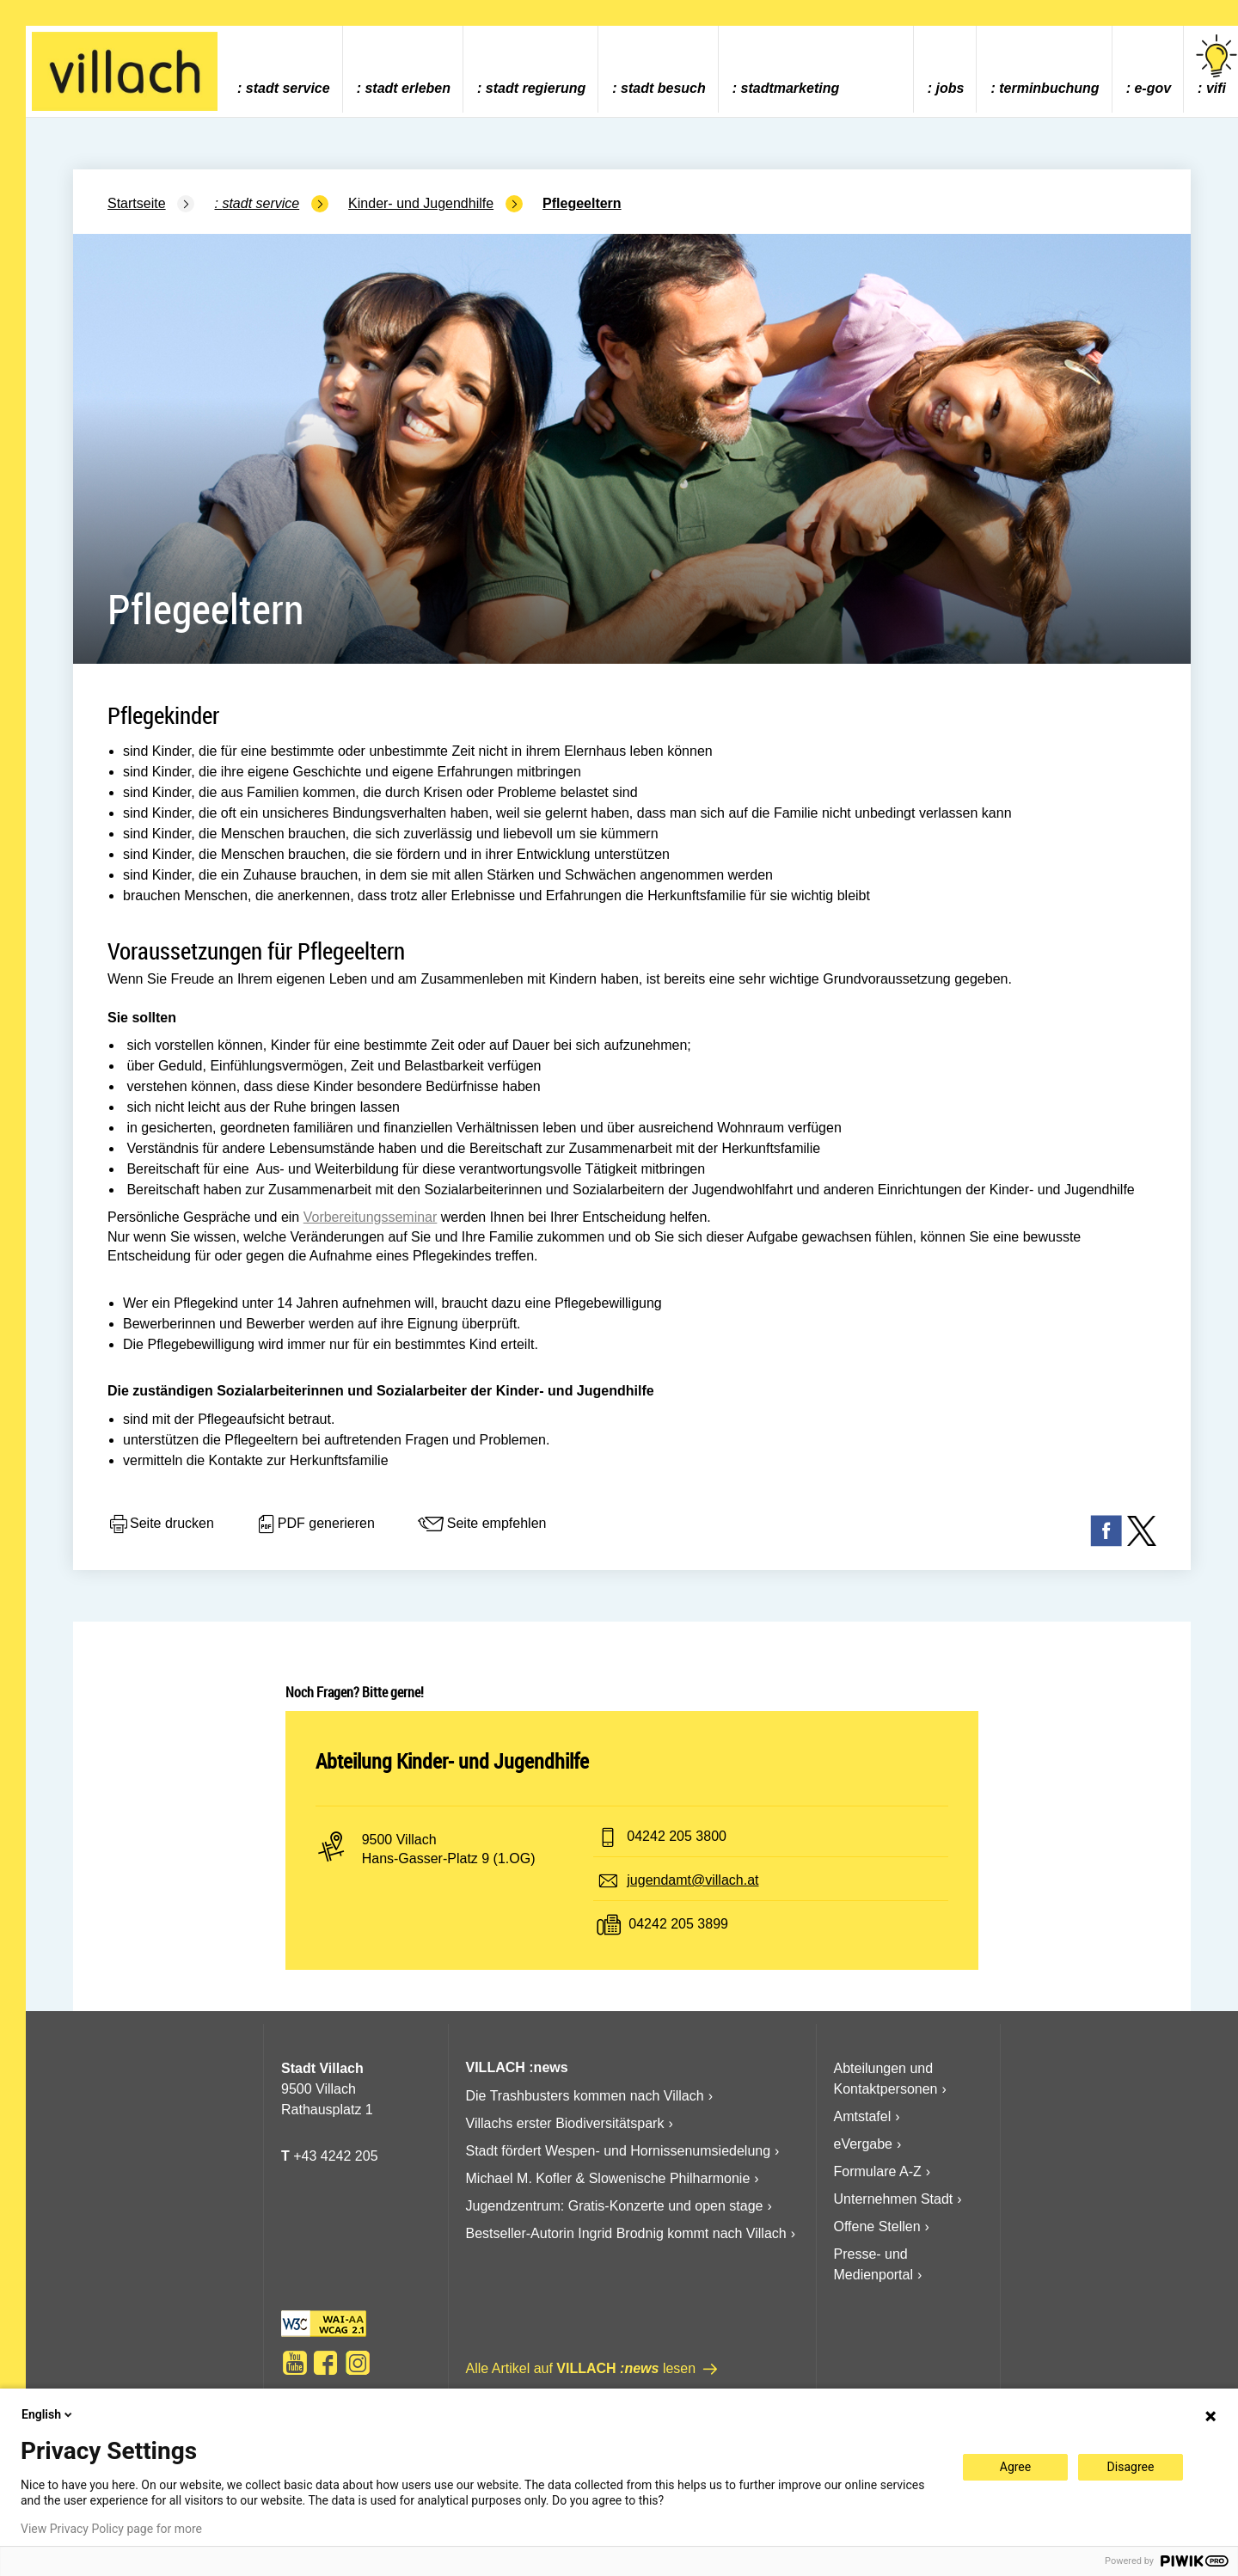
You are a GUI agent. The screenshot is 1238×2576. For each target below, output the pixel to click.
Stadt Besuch (663, 88)
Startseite (136, 203)
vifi (1216, 64)
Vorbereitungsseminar (370, 1217)
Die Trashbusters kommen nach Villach (585, 2095)
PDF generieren (315, 1524)
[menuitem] (283, 69)
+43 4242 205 (335, 2156)
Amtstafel (863, 2116)
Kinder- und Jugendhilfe (420, 203)
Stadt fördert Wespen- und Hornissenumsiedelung (618, 2151)
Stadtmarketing (790, 88)
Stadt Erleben (407, 88)
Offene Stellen (877, 2226)
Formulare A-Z (878, 2171)
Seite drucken (160, 1524)
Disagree (1131, 2467)
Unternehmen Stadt (893, 2199)
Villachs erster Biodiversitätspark (565, 2123)
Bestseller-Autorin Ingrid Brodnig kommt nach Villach (626, 2233)
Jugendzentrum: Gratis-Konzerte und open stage (614, 2206)
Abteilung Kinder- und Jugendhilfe (452, 1761)
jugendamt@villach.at (692, 1880)
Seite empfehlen (481, 1524)
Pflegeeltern (582, 203)
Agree (1015, 2467)
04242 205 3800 (676, 1836)
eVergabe (863, 2144)
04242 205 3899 (678, 1924)
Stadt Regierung (535, 88)
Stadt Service (288, 88)
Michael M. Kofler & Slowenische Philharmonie (608, 2178)
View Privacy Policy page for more (111, 2529)
